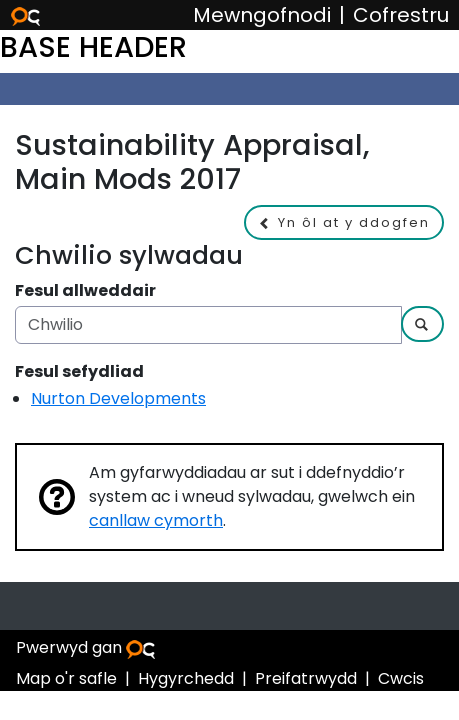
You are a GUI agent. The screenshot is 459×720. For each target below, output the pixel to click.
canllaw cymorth (156, 520)
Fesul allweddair (85, 290)
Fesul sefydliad (79, 371)
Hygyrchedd (186, 678)
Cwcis (401, 678)
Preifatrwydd (306, 678)
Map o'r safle (66, 678)
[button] (344, 223)
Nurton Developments (118, 398)
